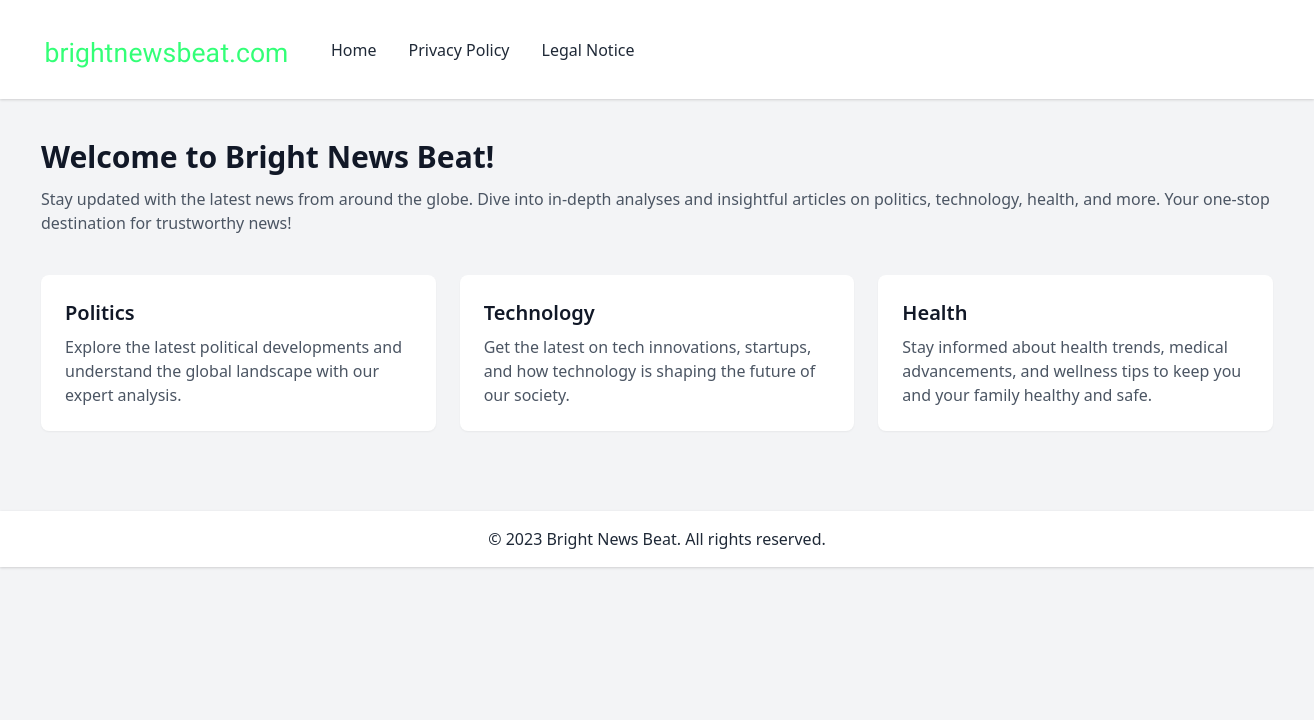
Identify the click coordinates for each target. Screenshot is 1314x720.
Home (354, 50)
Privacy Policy (459, 50)
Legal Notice (588, 50)
